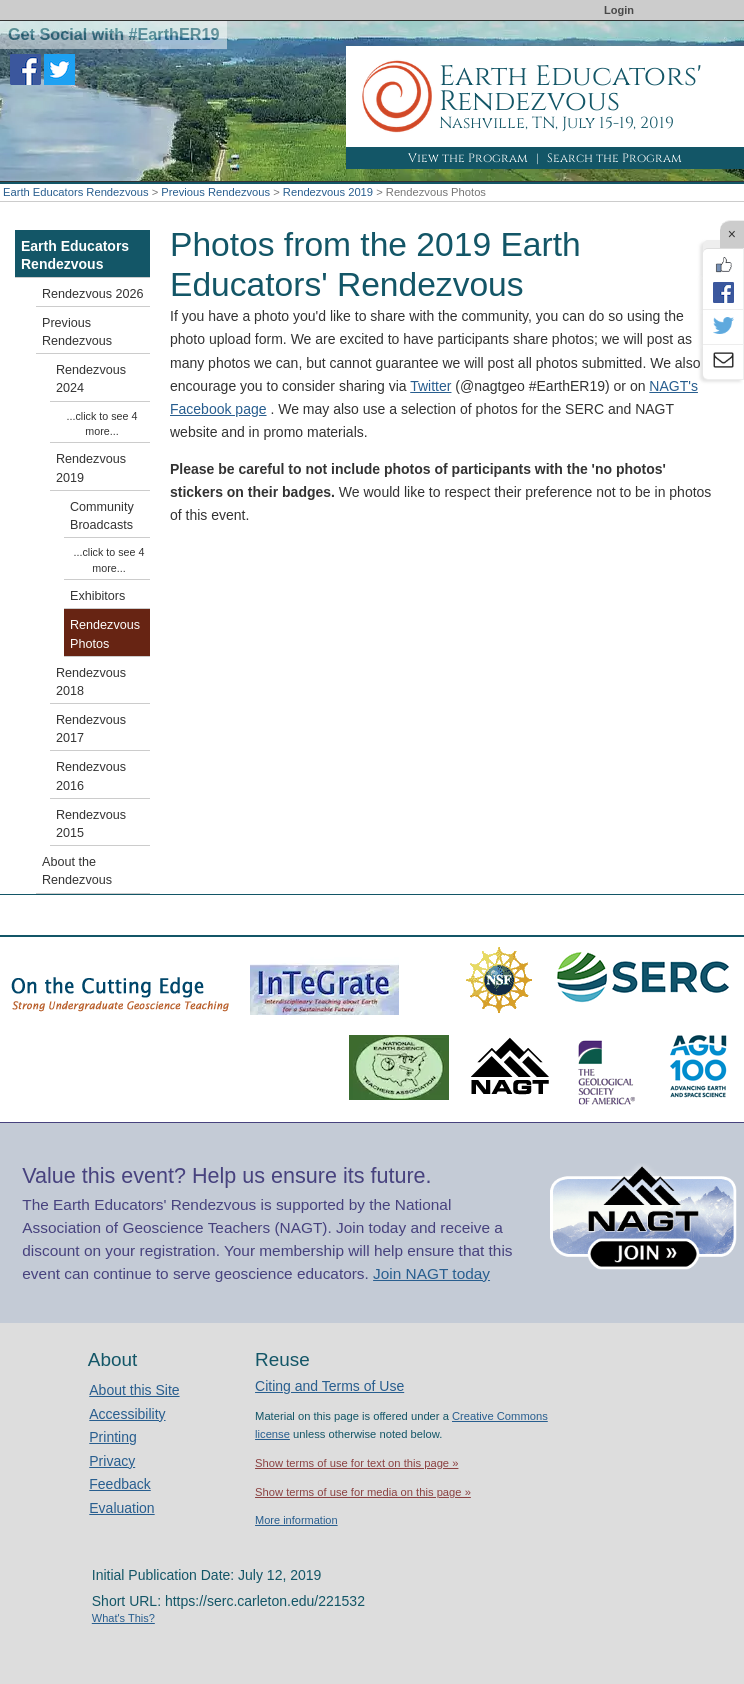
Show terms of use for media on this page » (363, 1492)
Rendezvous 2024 (91, 379)
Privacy (112, 1461)
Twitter (430, 386)
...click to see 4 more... (102, 423)
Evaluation (121, 1508)
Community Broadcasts (102, 516)
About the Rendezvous (77, 871)
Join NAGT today (431, 1273)
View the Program (468, 158)
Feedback (119, 1484)
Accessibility (127, 1414)
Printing (112, 1437)
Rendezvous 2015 (91, 824)
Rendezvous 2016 (91, 776)
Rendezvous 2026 (93, 294)
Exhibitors (97, 596)
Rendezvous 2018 (91, 682)
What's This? (123, 1618)
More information (296, 1520)
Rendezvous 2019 (328, 192)
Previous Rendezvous (215, 192)
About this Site (134, 1390)
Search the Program (614, 158)
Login (619, 10)
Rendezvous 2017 (91, 729)
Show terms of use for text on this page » (356, 1463)
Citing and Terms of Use (329, 1386)
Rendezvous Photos (105, 634)
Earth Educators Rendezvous (76, 192)
